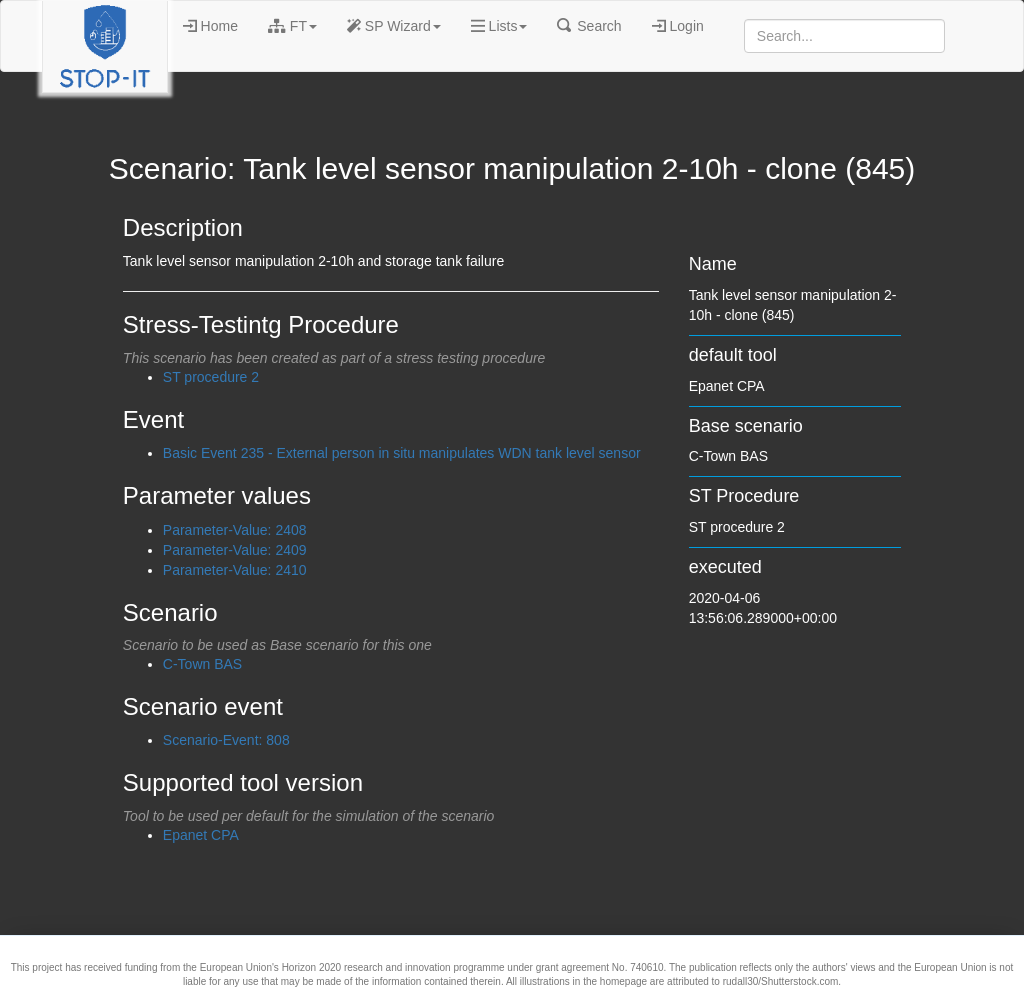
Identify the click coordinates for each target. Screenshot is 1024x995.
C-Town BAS (202, 664)
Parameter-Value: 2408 (235, 530)
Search (589, 26)
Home (210, 26)
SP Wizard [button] (394, 26)
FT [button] (292, 26)
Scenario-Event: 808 (226, 740)
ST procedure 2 (211, 377)
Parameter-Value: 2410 (235, 570)
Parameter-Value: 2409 (235, 550)
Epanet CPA (201, 835)
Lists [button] (499, 26)
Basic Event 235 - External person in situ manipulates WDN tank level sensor (402, 453)
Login (678, 26)
